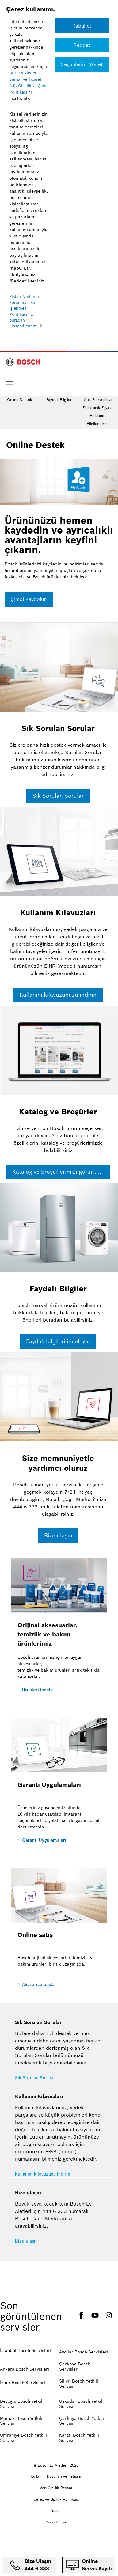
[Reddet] (82, 45)
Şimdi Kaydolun (29, 599)
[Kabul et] (82, 25)
